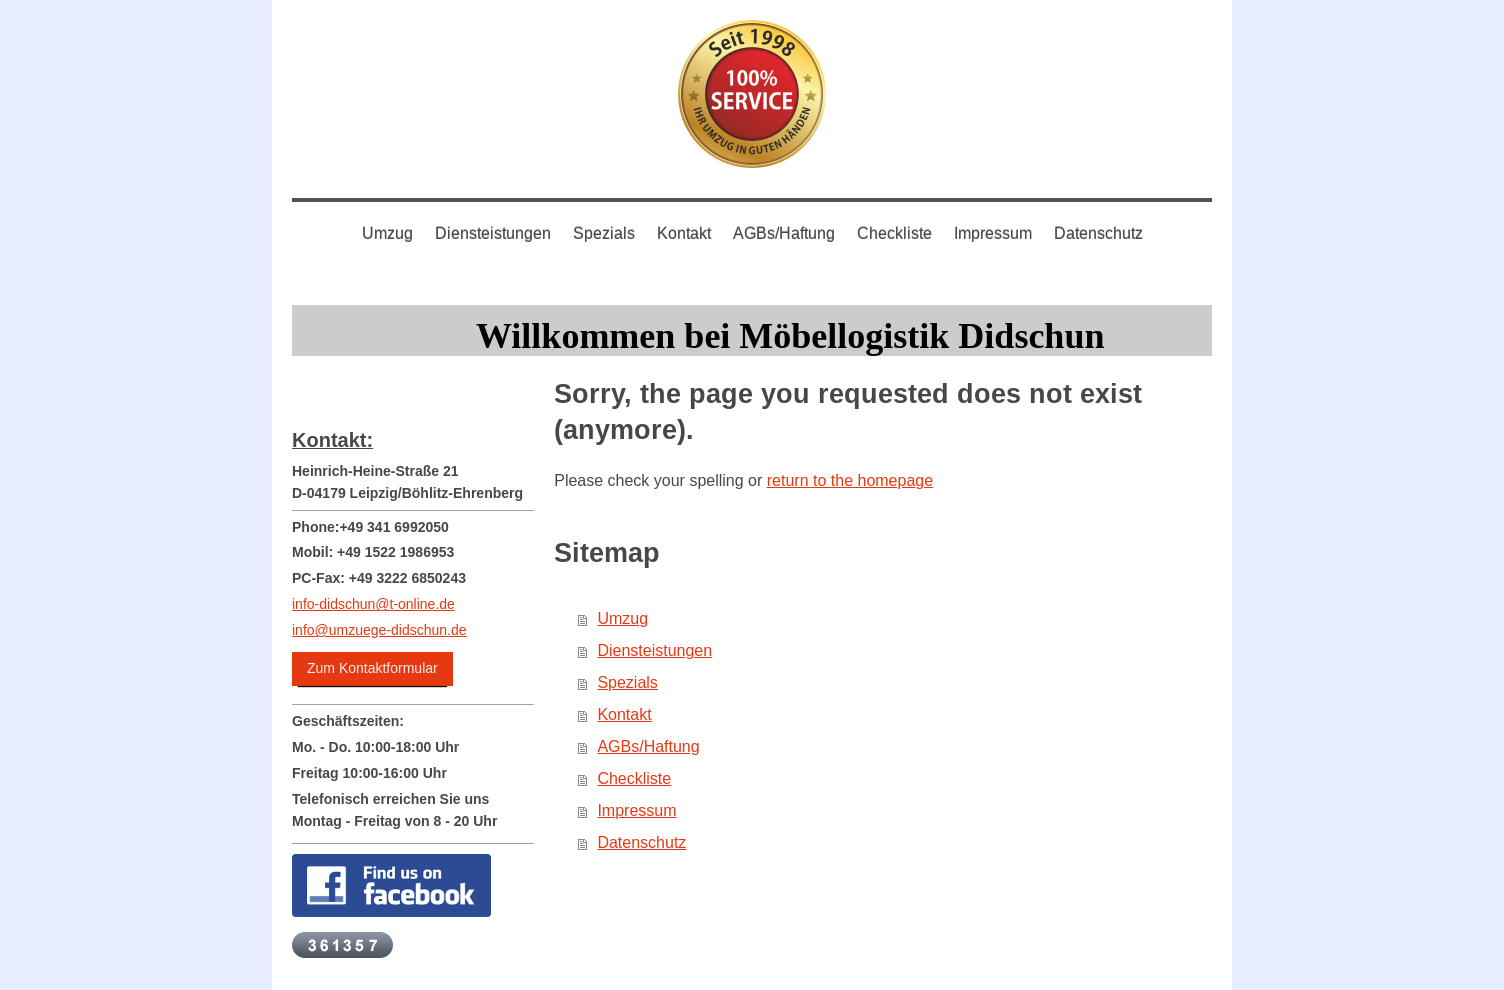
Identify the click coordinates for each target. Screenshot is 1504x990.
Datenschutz (641, 842)
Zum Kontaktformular (372, 668)
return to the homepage (850, 480)
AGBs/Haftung (648, 746)
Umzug (622, 618)
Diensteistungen (654, 650)
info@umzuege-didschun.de (379, 630)
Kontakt (624, 714)
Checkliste (634, 778)
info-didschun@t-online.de (373, 604)
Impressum (636, 810)
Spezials (627, 682)
